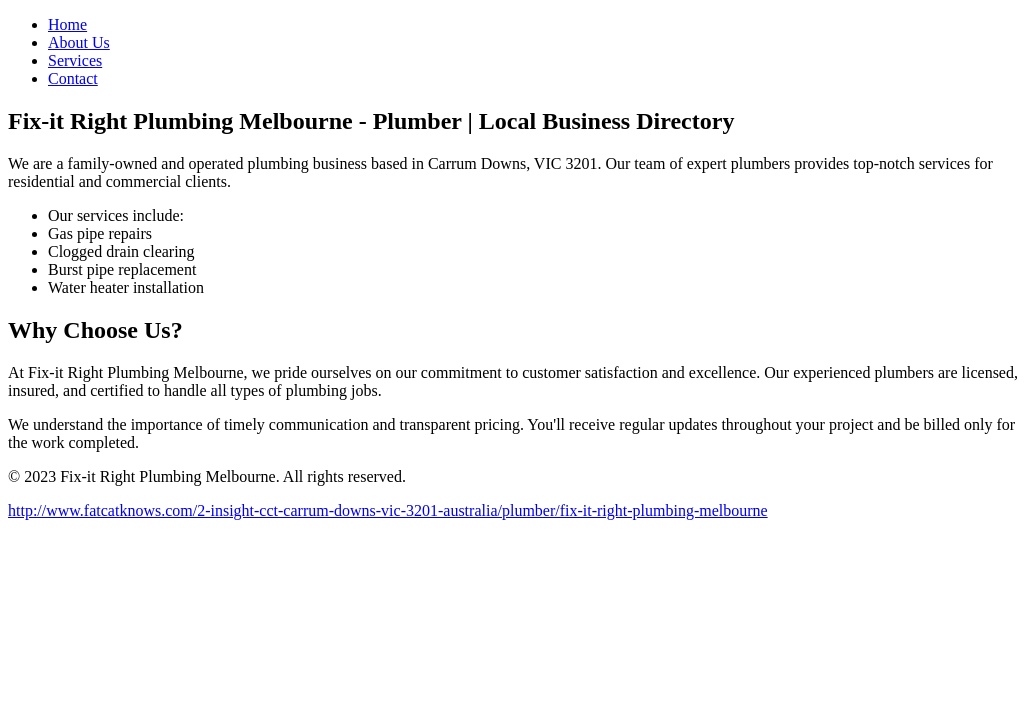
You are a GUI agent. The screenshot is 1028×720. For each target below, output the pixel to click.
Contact (73, 78)
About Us (79, 42)
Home (67, 24)
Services (75, 60)
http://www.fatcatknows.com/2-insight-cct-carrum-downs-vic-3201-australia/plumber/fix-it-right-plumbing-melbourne (388, 510)
